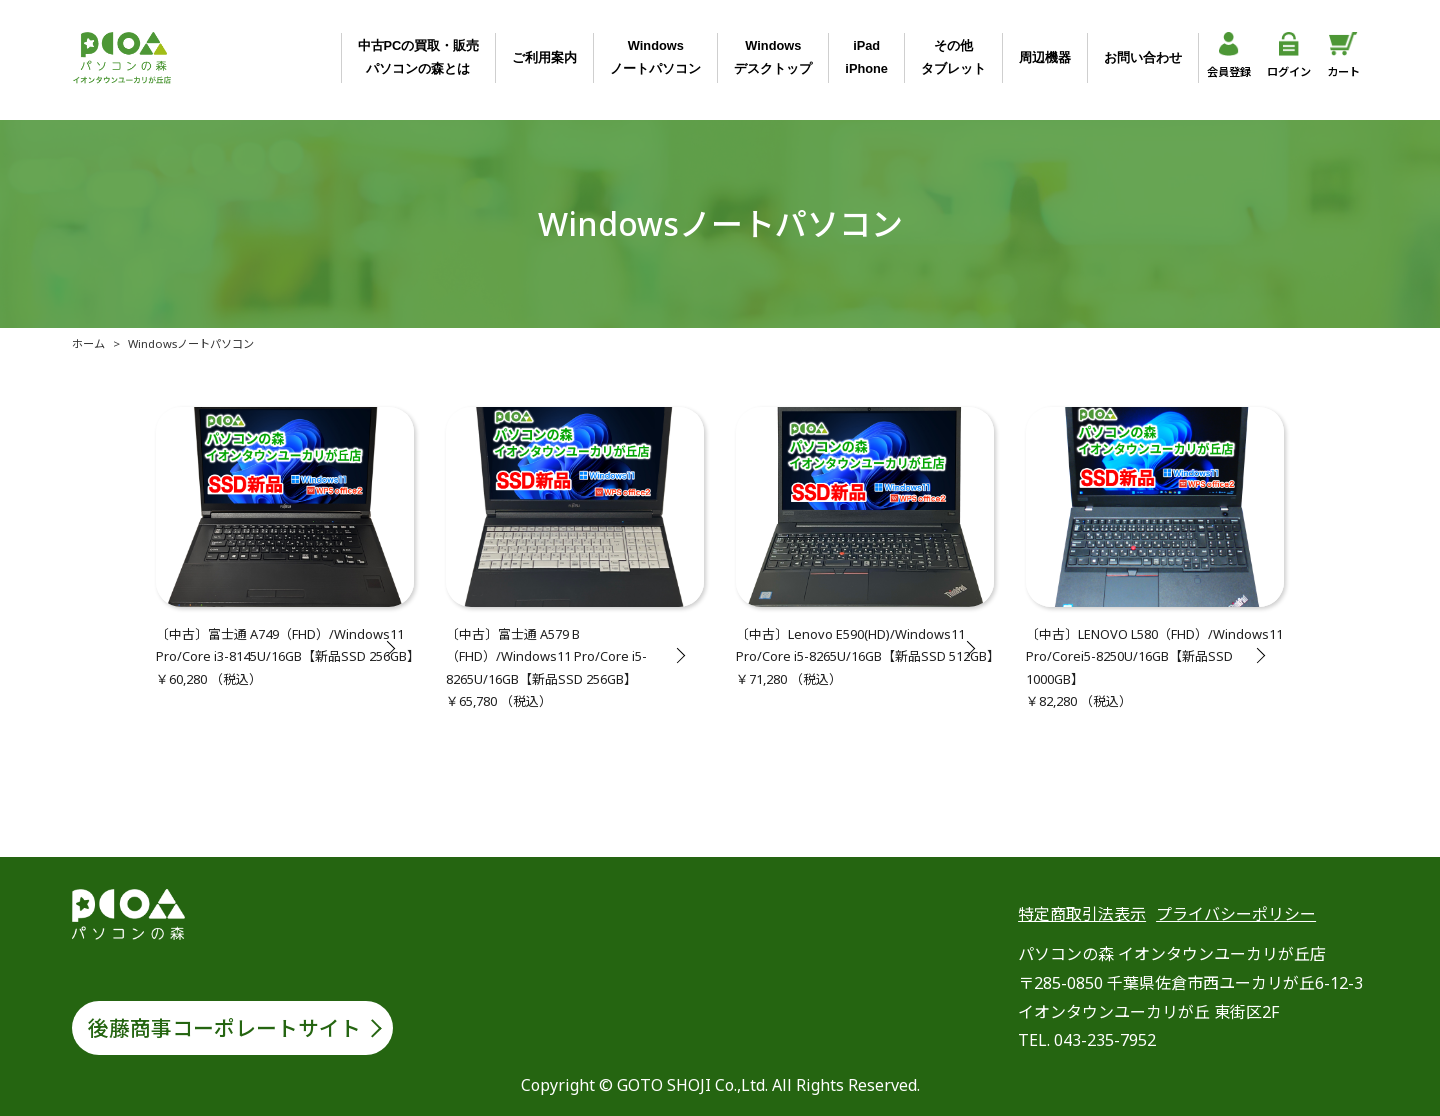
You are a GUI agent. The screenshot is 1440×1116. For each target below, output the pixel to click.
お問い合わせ (1143, 57)
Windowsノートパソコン (655, 56)
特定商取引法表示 (1082, 914)
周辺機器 (1045, 57)
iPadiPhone (866, 56)
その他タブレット (953, 56)
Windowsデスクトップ (773, 56)
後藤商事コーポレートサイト (224, 1028)
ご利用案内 (544, 57)
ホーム (88, 343)
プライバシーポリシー (1236, 914)
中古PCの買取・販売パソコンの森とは (419, 56)
